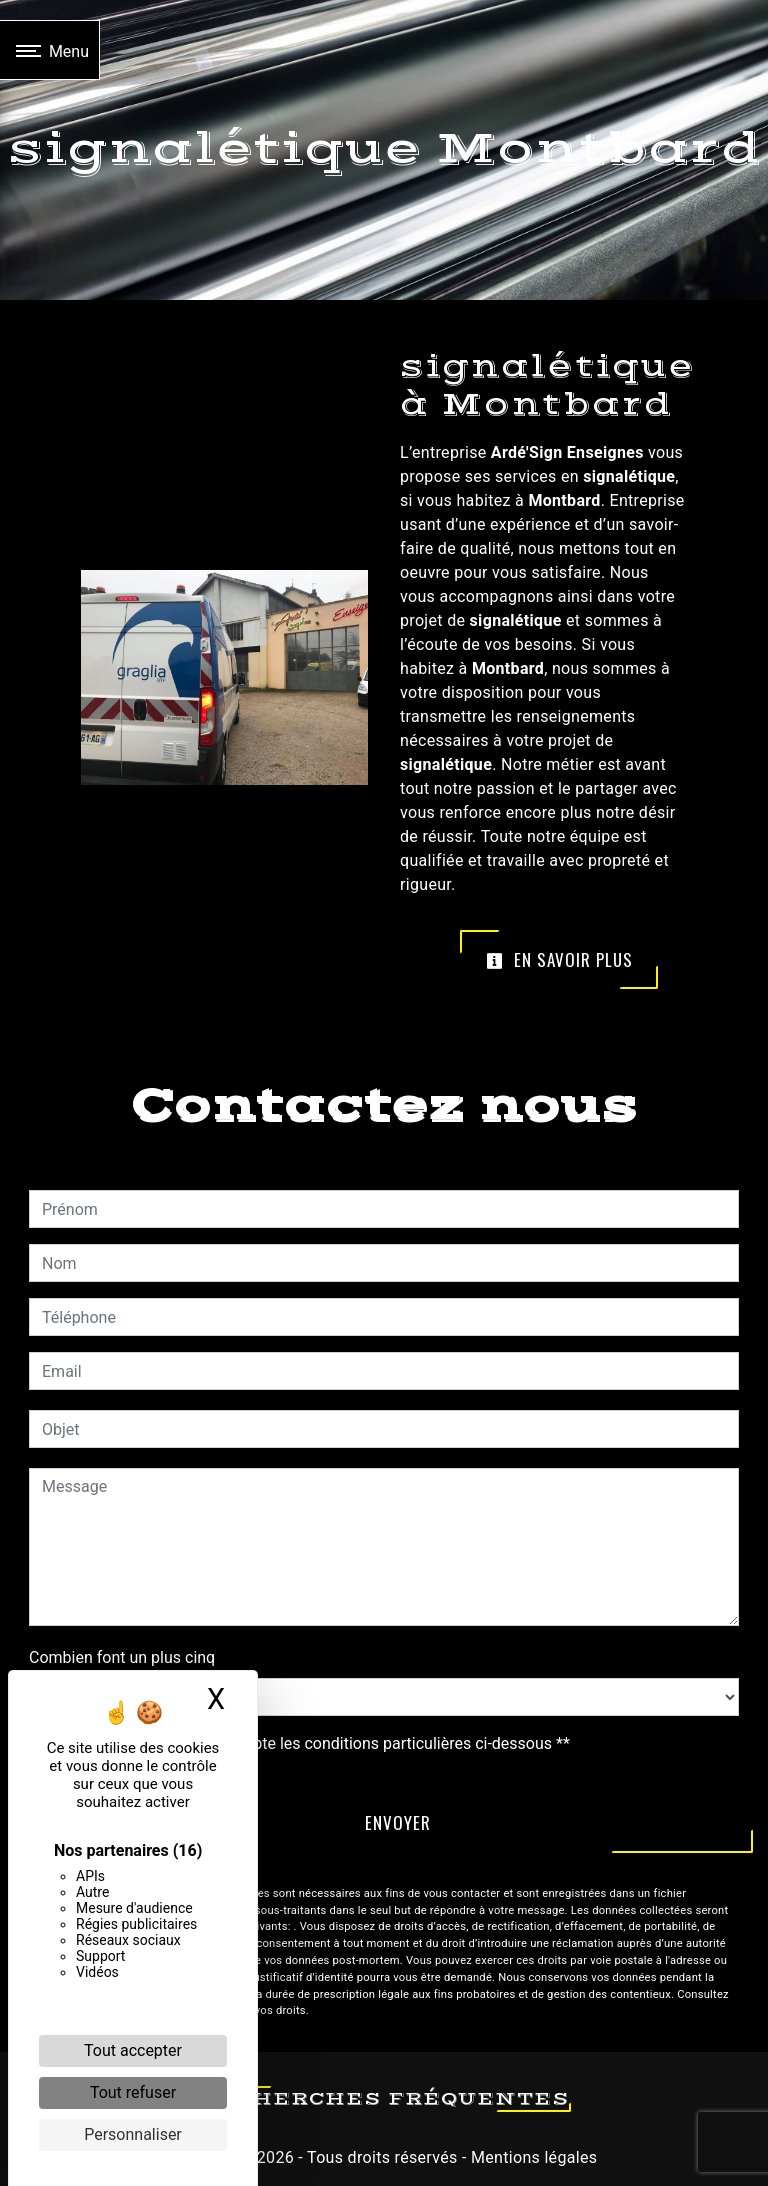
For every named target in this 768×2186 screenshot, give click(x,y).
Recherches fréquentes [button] (384, 2099)
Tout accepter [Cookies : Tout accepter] (133, 2050)
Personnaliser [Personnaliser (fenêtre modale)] (133, 2134)
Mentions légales (532, 2157)
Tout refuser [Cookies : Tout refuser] (133, 2092)
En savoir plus (559, 959)
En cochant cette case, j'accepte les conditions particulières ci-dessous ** (309, 1743)
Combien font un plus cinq (122, 1657)
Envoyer (398, 1822)
